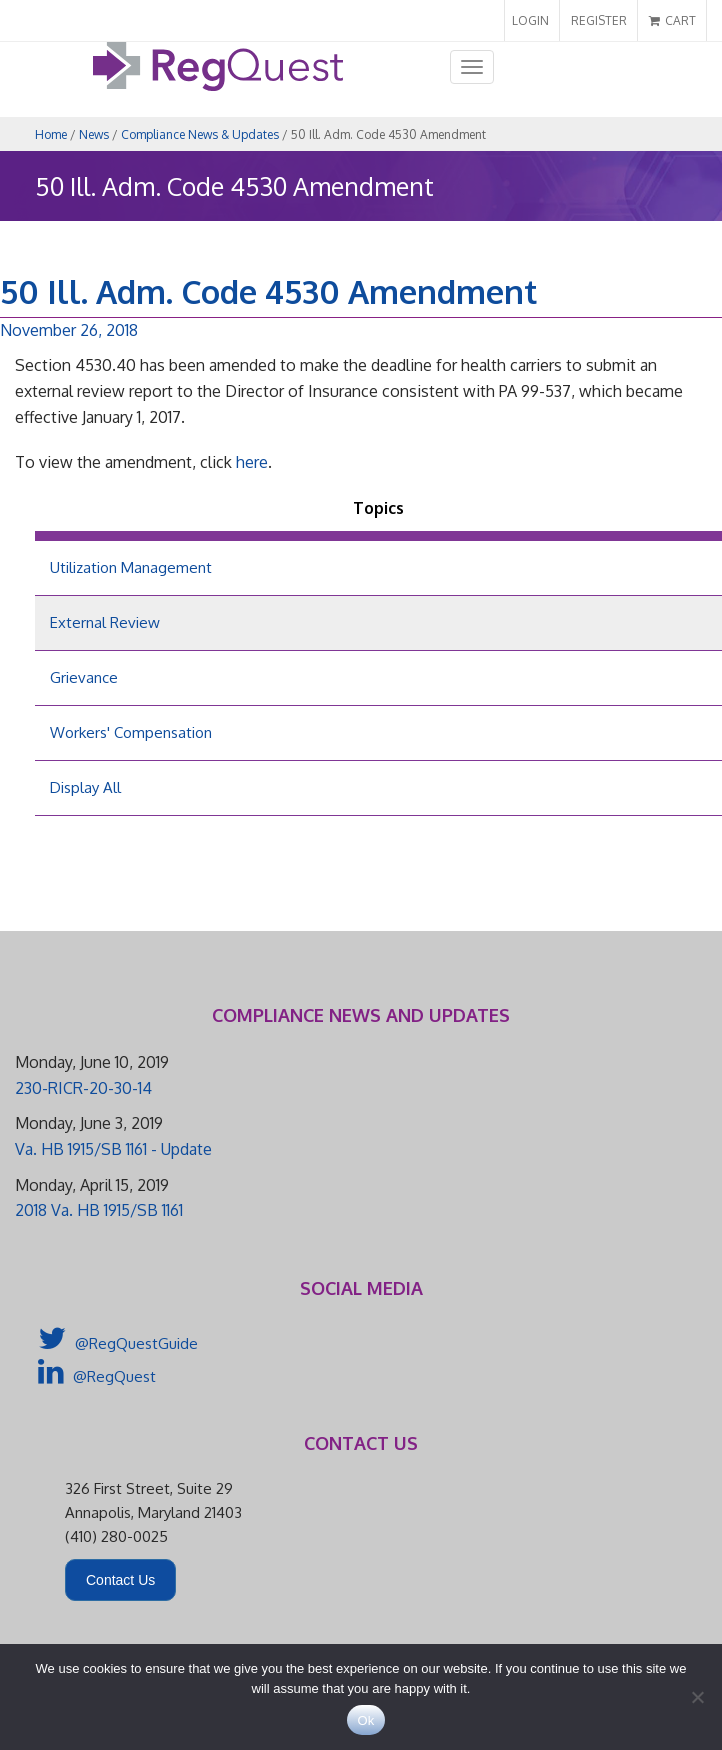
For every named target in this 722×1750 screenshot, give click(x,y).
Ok (365, 1720)
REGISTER (599, 20)
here (252, 462)
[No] (697, 1697)
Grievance (84, 677)
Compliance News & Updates (200, 134)
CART (672, 20)
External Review (105, 622)
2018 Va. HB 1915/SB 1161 (99, 1210)
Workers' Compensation (131, 732)
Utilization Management (131, 567)
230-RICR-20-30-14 (83, 1088)
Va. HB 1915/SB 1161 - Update (113, 1149)
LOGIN (530, 20)
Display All (85, 787)
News (94, 134)
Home (51, 134)
